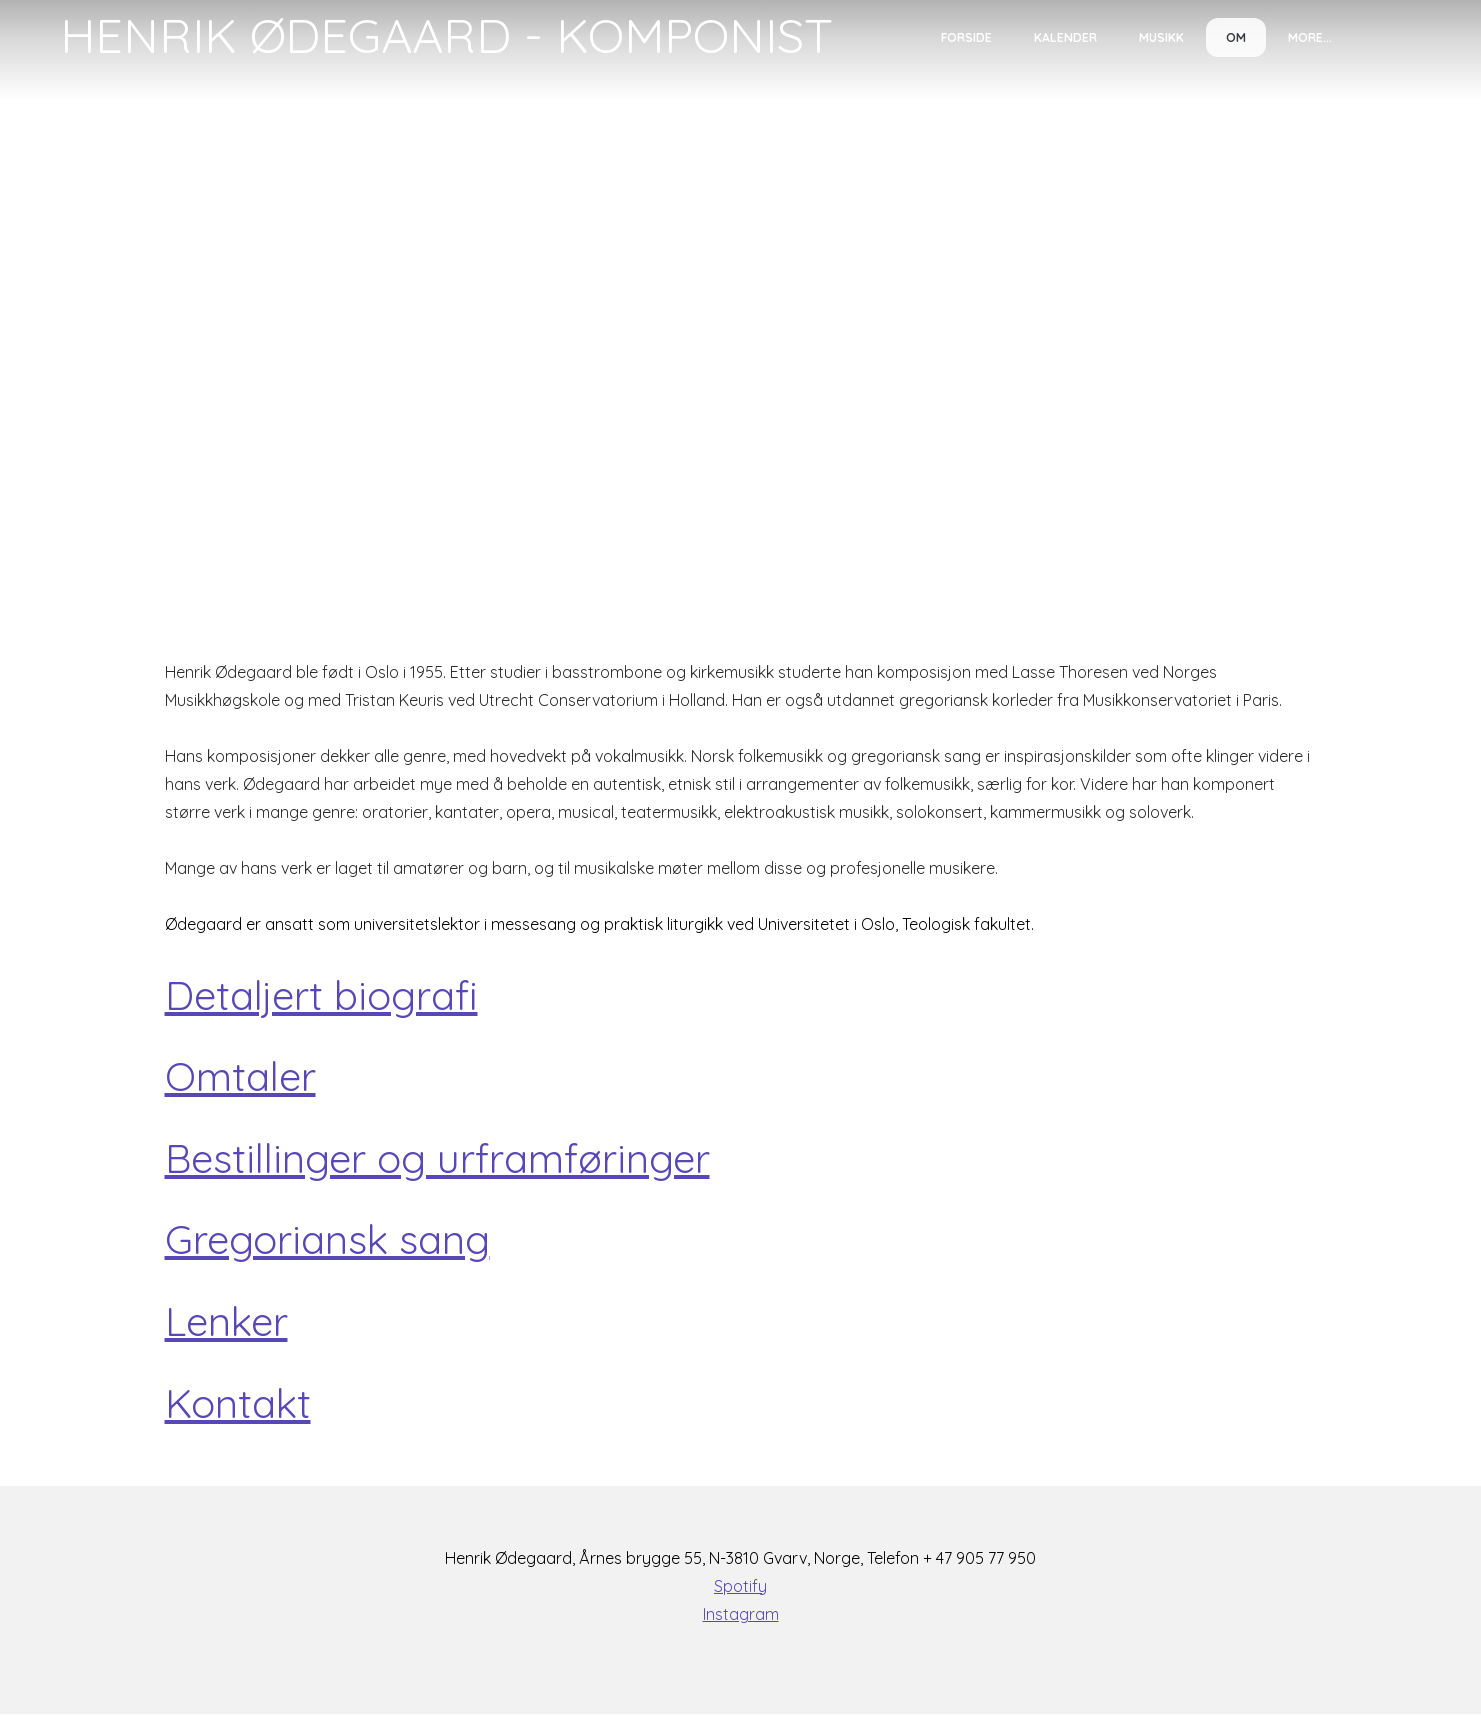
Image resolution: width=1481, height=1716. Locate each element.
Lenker (226, 1323)
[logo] (446, 36)
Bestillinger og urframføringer (437, 1159)
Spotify (740, 1588)
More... (1310, 37)
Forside (966, 37)
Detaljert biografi (321, 995)
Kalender (1065, 37)
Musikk (1161, 37)
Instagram (741, 1616)
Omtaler (240, 1077)
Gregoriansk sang (327, 1241)
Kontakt (238, 1405)
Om (1236, 37)
